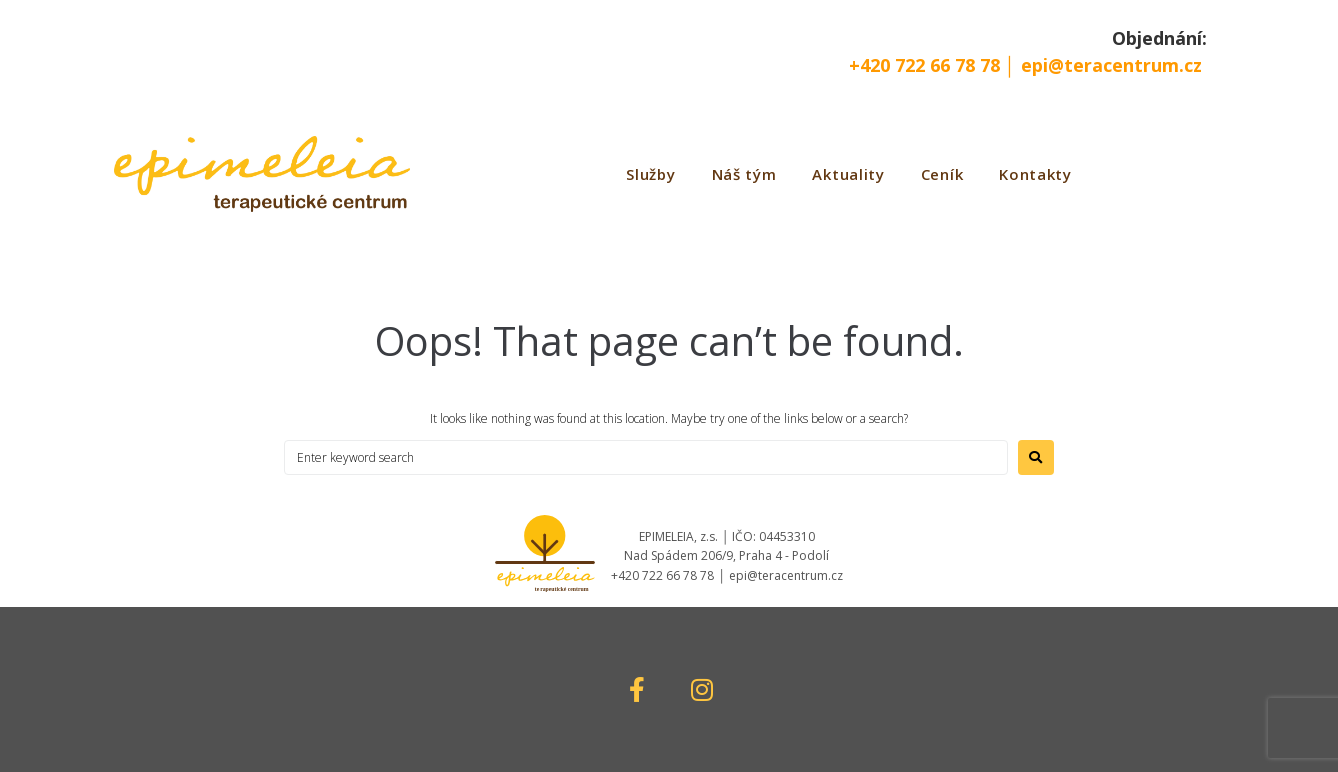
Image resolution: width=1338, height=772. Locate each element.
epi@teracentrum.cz (1111, 65)
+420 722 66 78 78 (927, 65)
